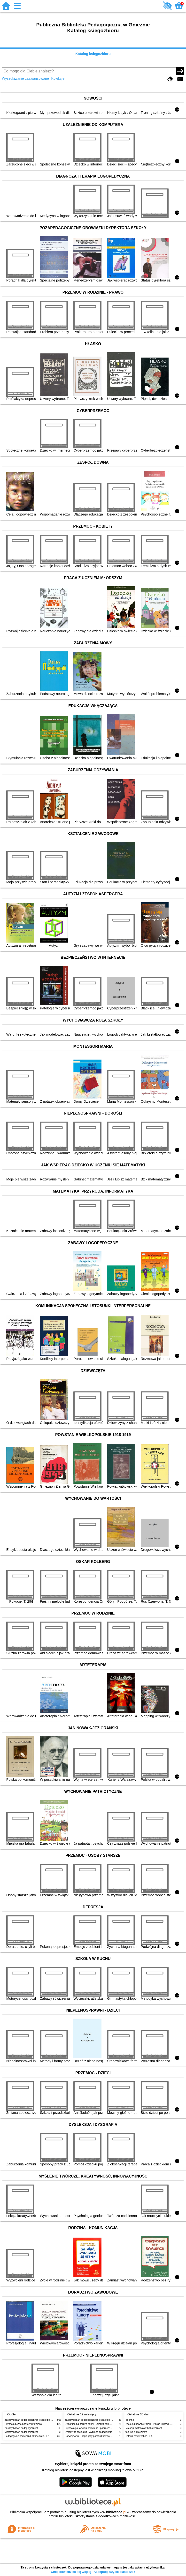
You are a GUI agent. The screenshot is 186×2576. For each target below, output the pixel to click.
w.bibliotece (114, 2512)
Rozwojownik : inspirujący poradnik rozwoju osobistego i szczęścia (101, 2436)
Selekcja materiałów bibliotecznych (144, 2428)
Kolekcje (57, 78)
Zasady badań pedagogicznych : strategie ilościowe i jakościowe (39, 2420)
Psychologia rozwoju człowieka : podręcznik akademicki (95, 2428)
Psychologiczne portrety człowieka (23, 2424)
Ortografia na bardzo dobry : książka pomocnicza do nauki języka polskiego (105, 2424)
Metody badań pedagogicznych (22, 2432)
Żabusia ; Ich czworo (136, 2432)
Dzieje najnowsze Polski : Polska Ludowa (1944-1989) (154, 2424)
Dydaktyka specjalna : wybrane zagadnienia (88, 2432)
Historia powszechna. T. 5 (139, 2436)
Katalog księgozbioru (93, 54)
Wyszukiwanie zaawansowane (25, 78)
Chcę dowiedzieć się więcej (71, 2572)
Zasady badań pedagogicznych (22, 2428)
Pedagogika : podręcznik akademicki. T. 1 (27, 2436)
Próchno (129, 2420)
